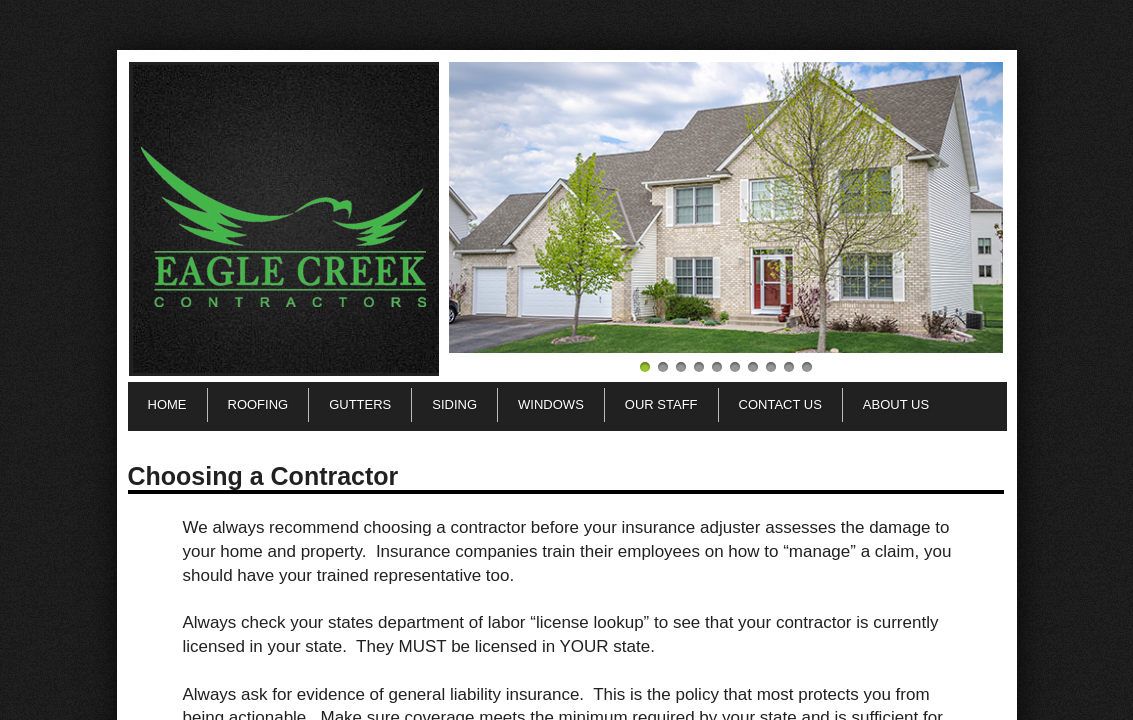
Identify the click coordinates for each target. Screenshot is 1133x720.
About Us (896, 404)
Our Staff (661, 404)
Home (167, 404)
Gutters (360, 404)
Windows (551, 404)
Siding (454, 404)
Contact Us (780, 404)
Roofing (258, 404)
